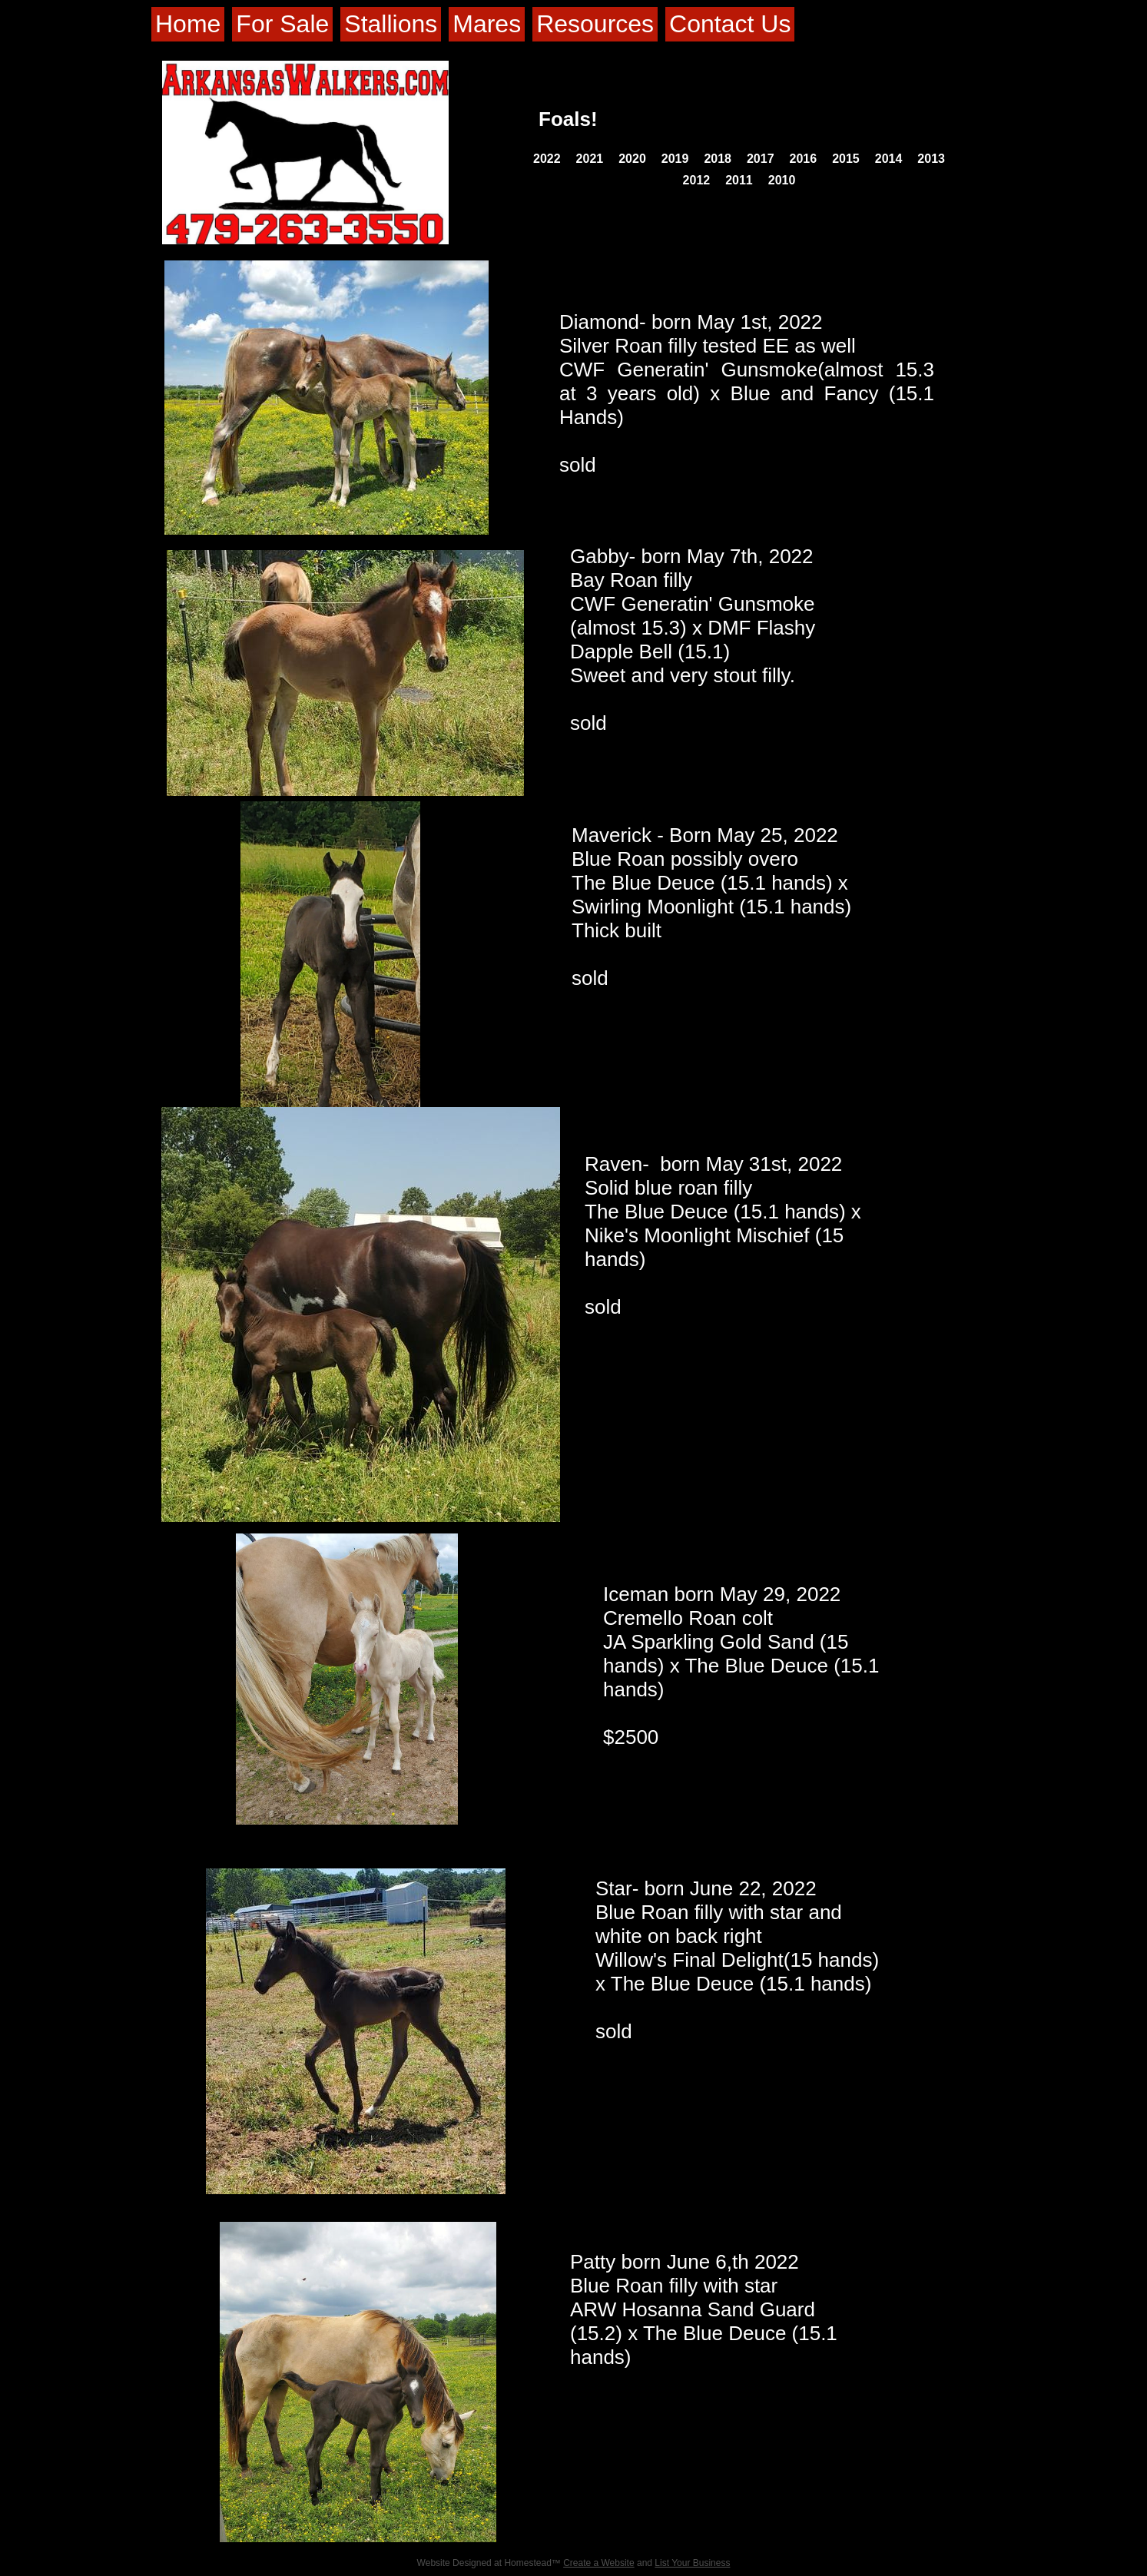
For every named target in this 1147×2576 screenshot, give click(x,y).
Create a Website (599, 2563)
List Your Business (692, 2563)
